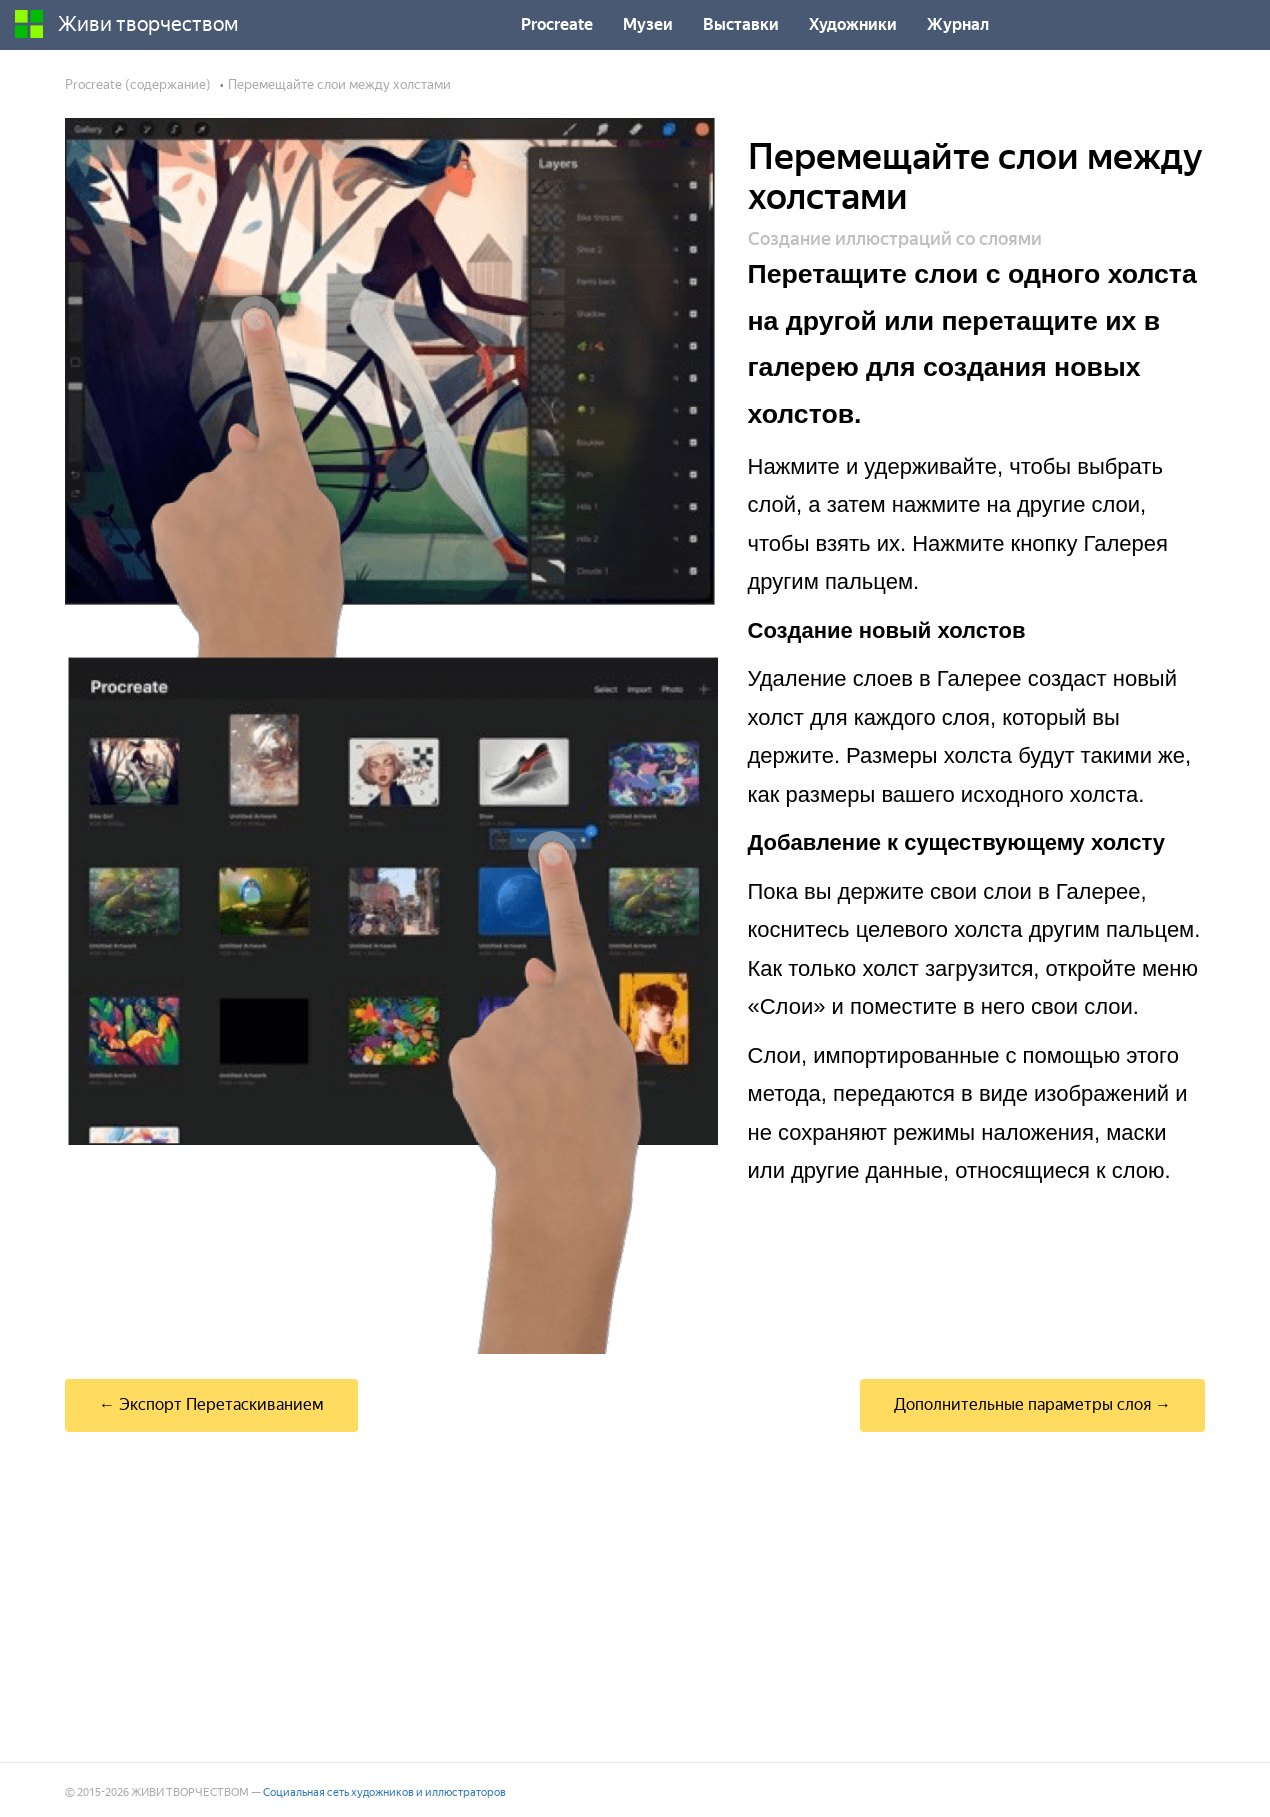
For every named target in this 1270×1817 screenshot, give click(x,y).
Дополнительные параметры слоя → (1032, 1404)
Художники (853, 24)
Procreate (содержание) (138, 84)
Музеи (648, 24)
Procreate (557, 24)
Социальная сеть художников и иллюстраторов (384, 1792)
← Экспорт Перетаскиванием (211, 1404)
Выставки (741, 24)
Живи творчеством (127, 24)
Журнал (958, 24)
